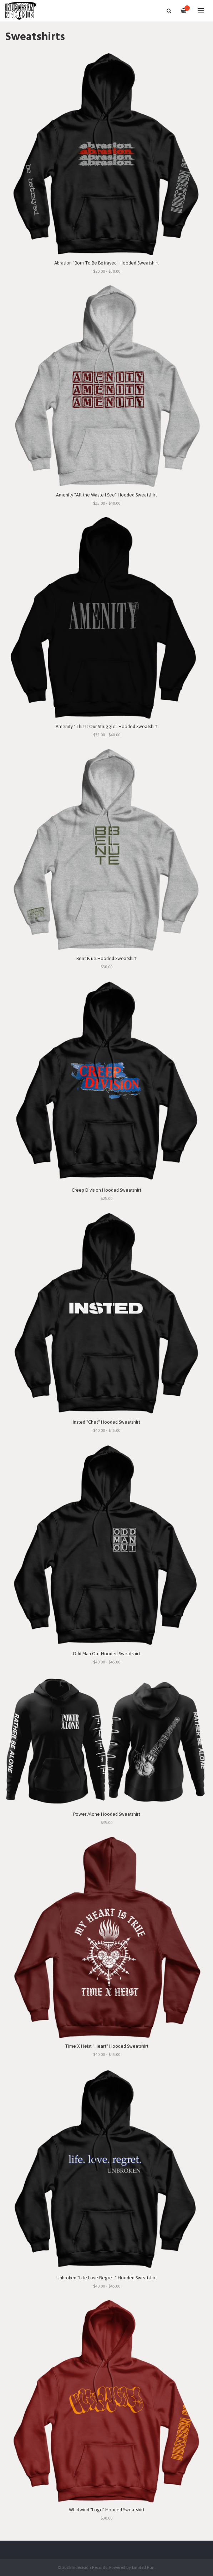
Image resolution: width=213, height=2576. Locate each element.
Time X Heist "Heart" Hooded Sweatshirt (106, 2046)
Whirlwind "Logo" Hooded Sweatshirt (106, 2509)
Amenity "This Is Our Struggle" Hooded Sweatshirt (107, 726)
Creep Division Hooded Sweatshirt (106, 1190)
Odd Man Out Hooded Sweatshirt (106, 1653)
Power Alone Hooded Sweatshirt (106, 1814)
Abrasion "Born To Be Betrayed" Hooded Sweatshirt (106, 263)
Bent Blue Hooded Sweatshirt (106, 958)
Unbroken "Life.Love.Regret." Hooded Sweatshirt (106, 2277)
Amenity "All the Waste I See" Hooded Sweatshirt (106, 495)
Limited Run (143, 2567)
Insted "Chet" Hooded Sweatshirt (106, 1422)
